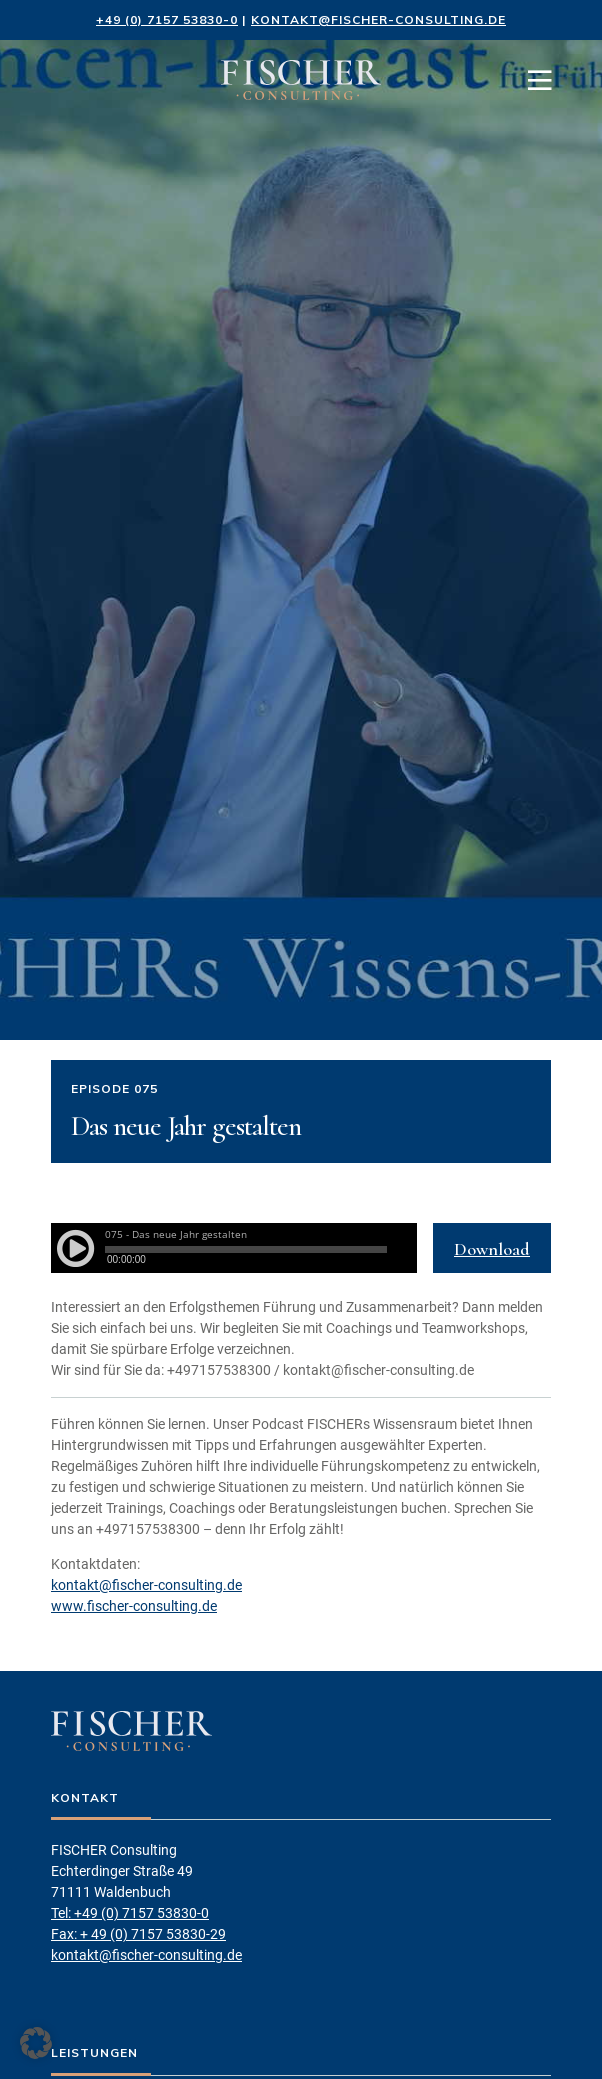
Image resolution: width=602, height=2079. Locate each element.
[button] (36, 2043)
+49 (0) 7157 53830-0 (167, 19)
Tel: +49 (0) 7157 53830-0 (130, 1913)
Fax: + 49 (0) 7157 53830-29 (138, 1934)
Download (492, 1249)
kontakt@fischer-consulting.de (378, 19)
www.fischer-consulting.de (134, 1606)
